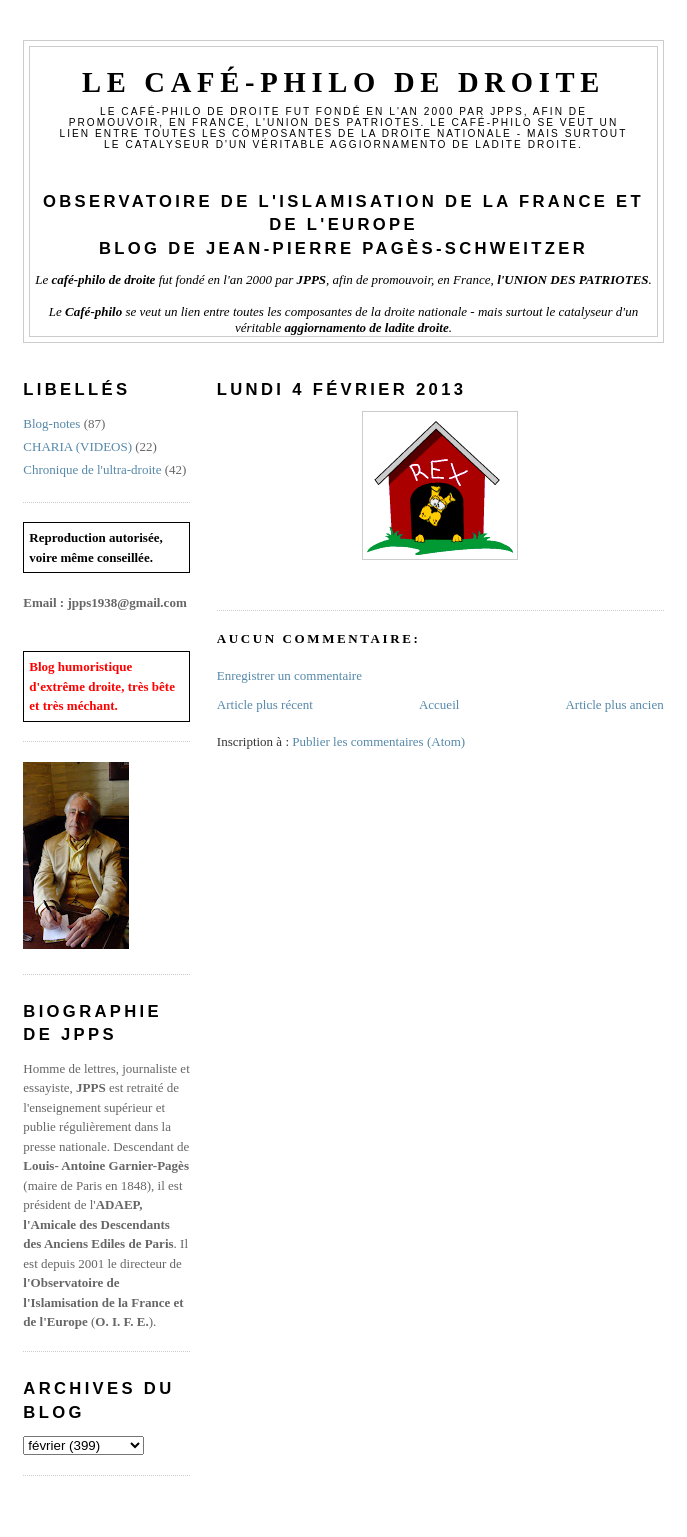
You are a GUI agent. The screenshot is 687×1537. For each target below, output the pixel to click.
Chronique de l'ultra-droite (92, 469)
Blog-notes (51, 423)
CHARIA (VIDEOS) (77, 446)
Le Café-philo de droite (343, 82)
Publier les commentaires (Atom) (378, 741)
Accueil (439, 704)
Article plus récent (265, 704)
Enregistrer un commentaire (289, 675)
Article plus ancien (614, 704)
